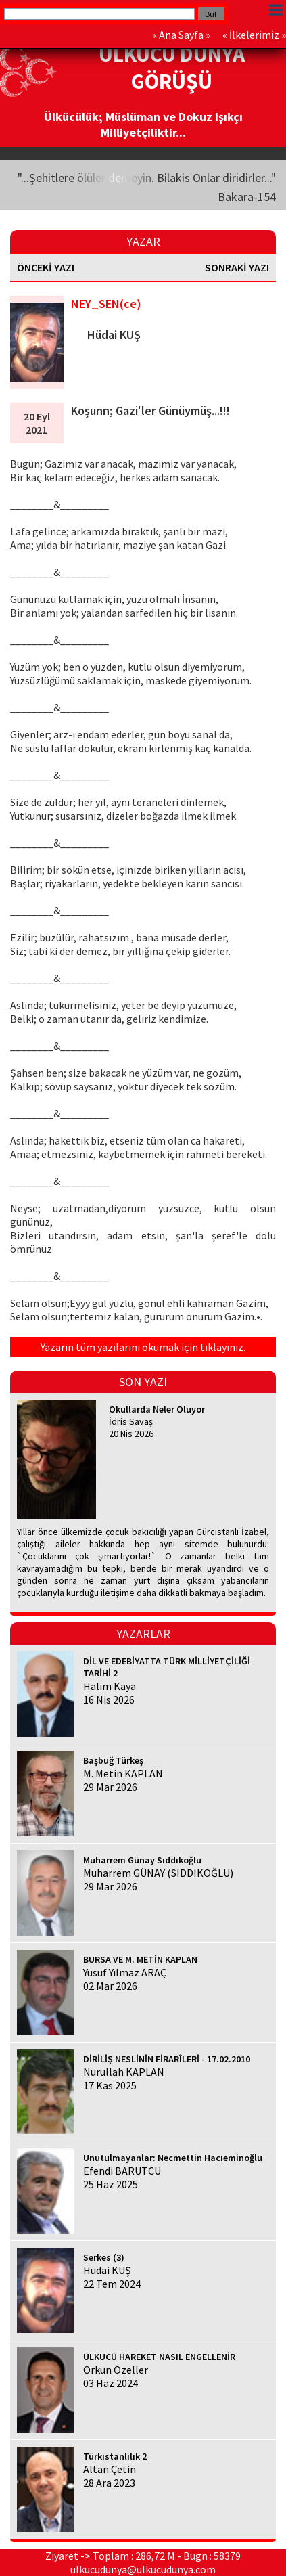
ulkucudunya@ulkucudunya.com (143, 2569)
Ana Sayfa (181, 34)
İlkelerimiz (254, 34)
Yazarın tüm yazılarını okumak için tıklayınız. (143, 1347)
